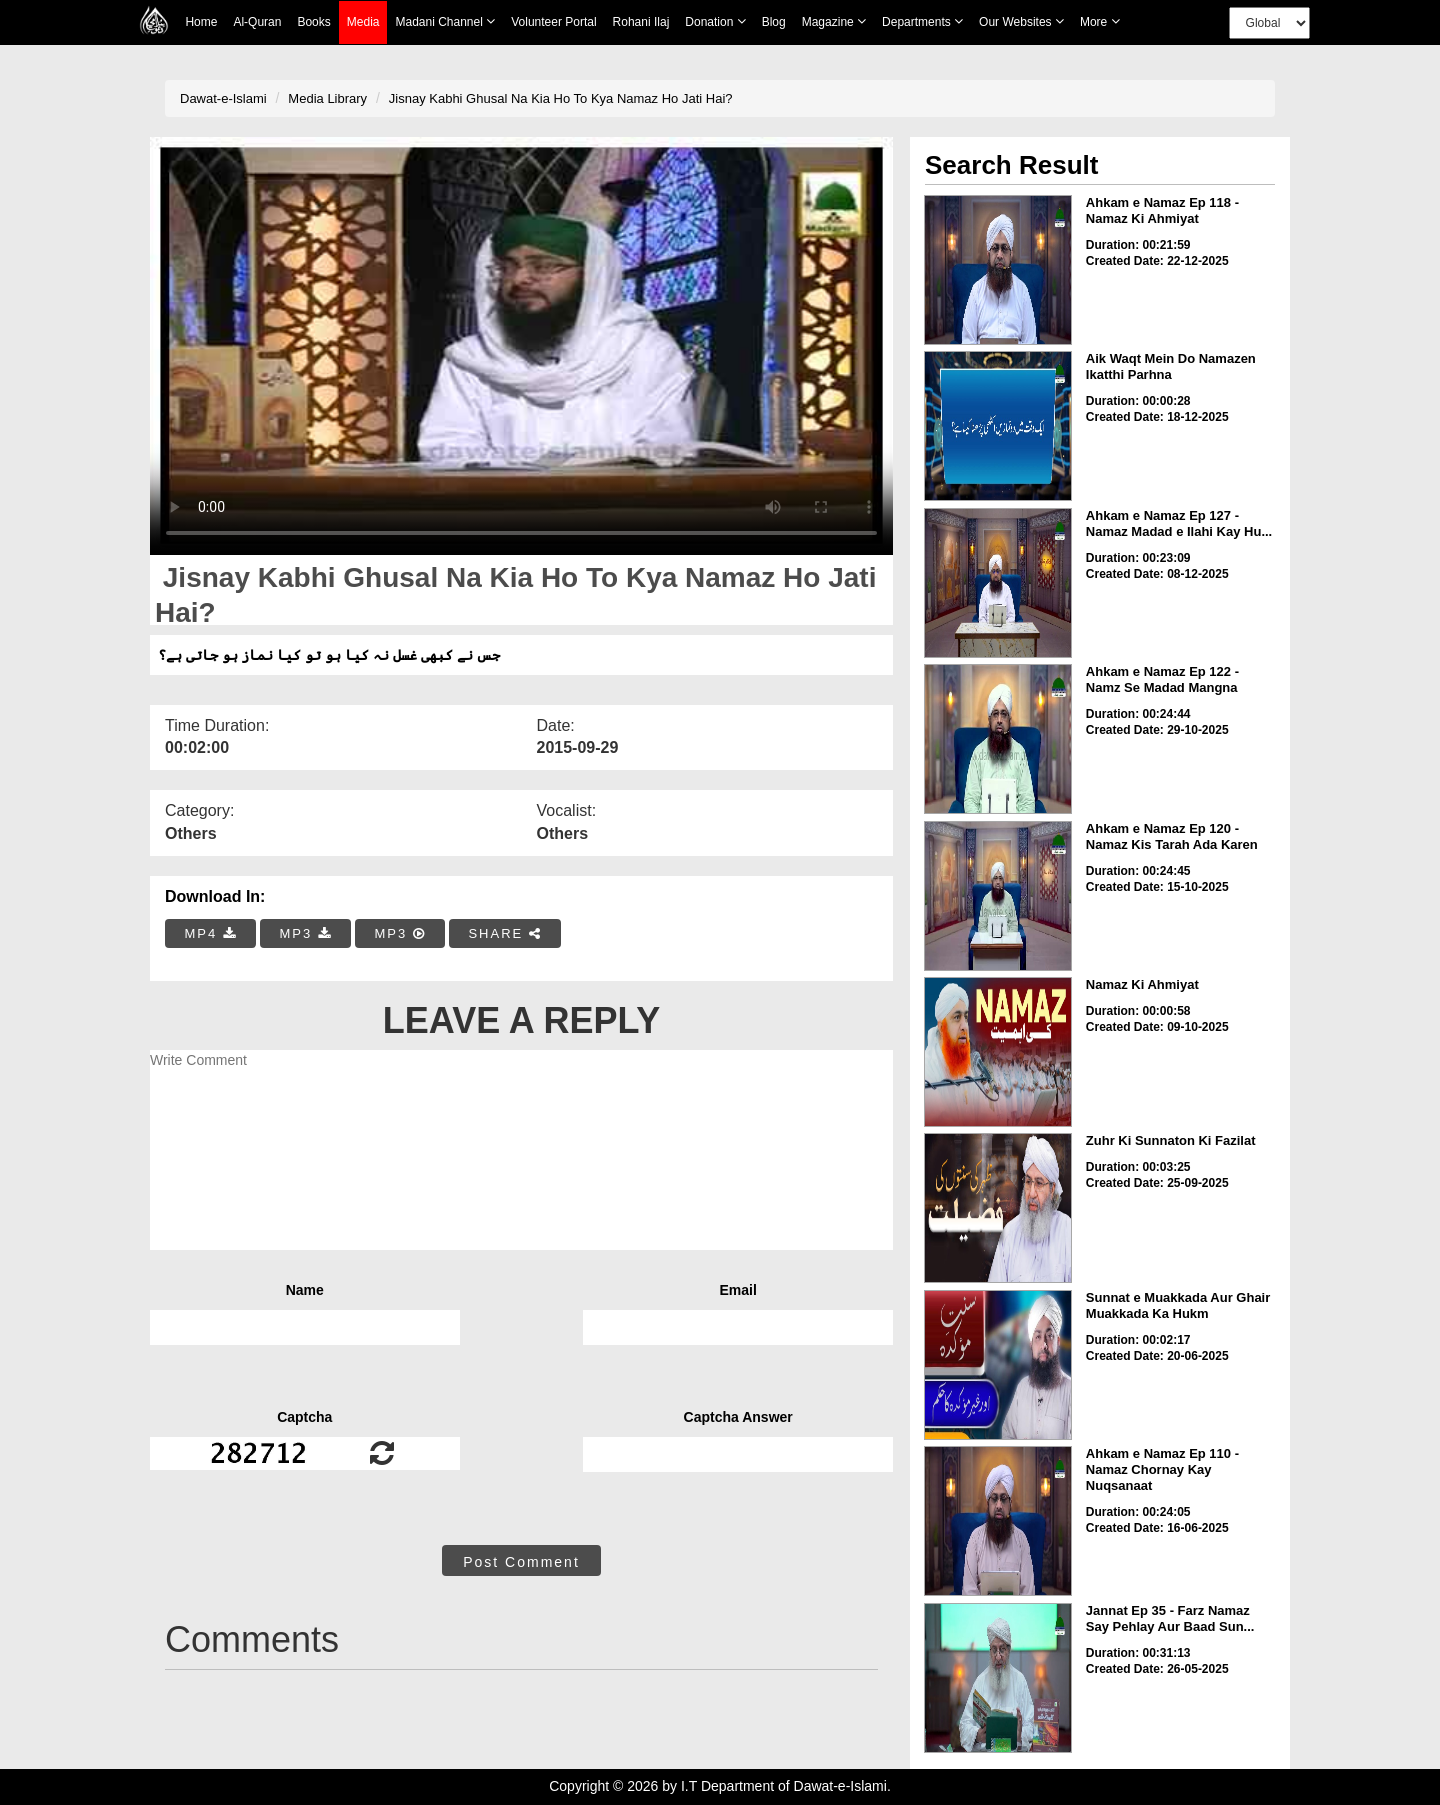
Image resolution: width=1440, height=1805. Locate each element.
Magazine (834, 21)
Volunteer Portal (553, 22)
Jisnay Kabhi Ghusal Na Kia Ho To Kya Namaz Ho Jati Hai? (561, 98)
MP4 (211, 933)
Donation (715, 21)
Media (363, 22)
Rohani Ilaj (641, 22)
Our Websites (1021, 21)
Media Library (327, 98)
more (1100, 21)
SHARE (504, 933)
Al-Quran (257, 22)
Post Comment (521, 1562)
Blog (774, 22)
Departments (922, 21)
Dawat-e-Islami (223, 98)
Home (201, 22)
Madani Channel (445, 21)
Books (313, 22)
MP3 (305, 933)
